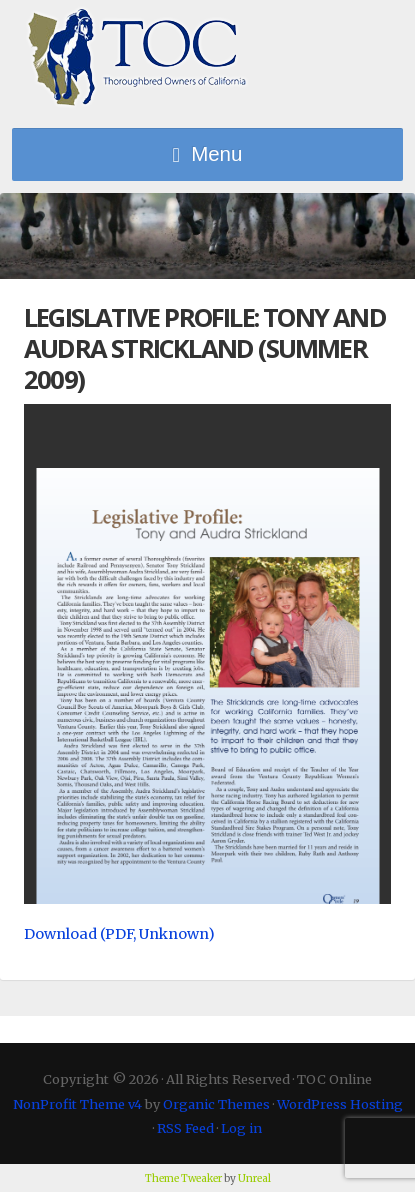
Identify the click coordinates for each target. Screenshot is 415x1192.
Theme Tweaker (183, 1178)
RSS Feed (185, 1128)
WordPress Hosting (340, 1104)
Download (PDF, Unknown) (119, 934)
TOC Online (137, 57)
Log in (241, 1128)
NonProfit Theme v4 (77, 1104)
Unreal (254, 1178)
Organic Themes (216, 1104)
